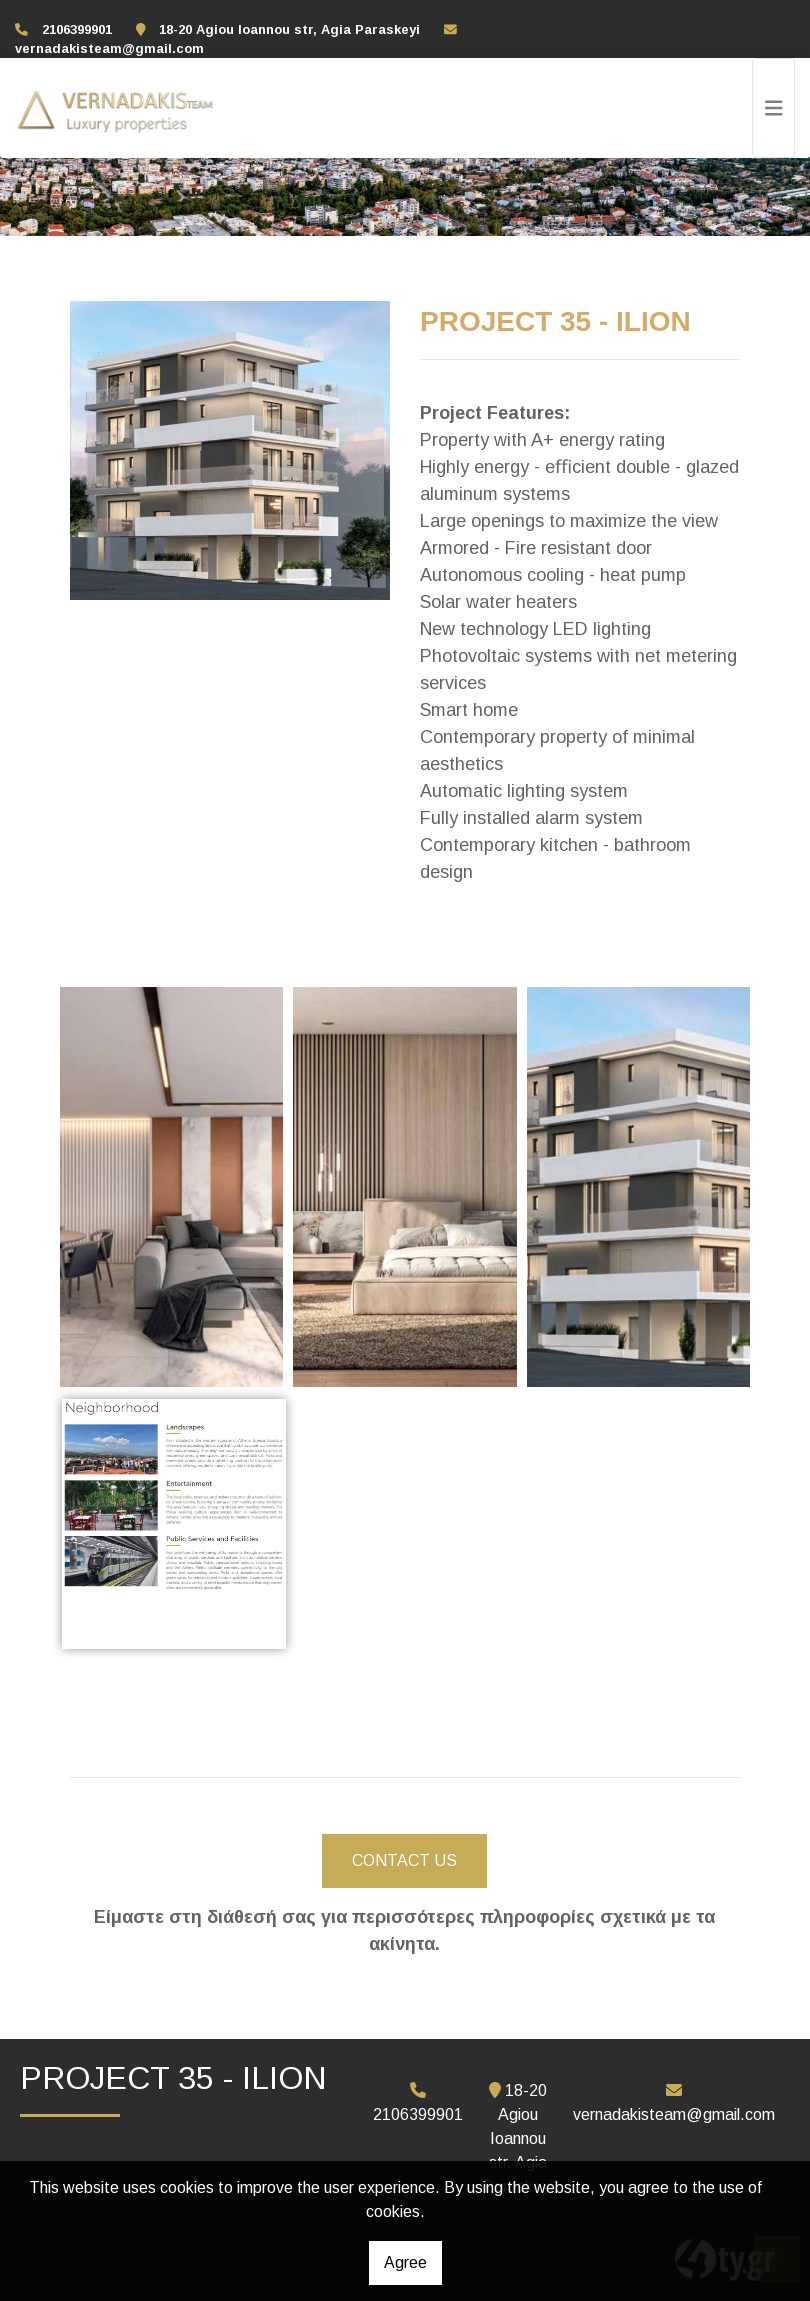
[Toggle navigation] (774, 108)
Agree (405, 2262)
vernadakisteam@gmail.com (109, 48)
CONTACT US (404, 1860)
